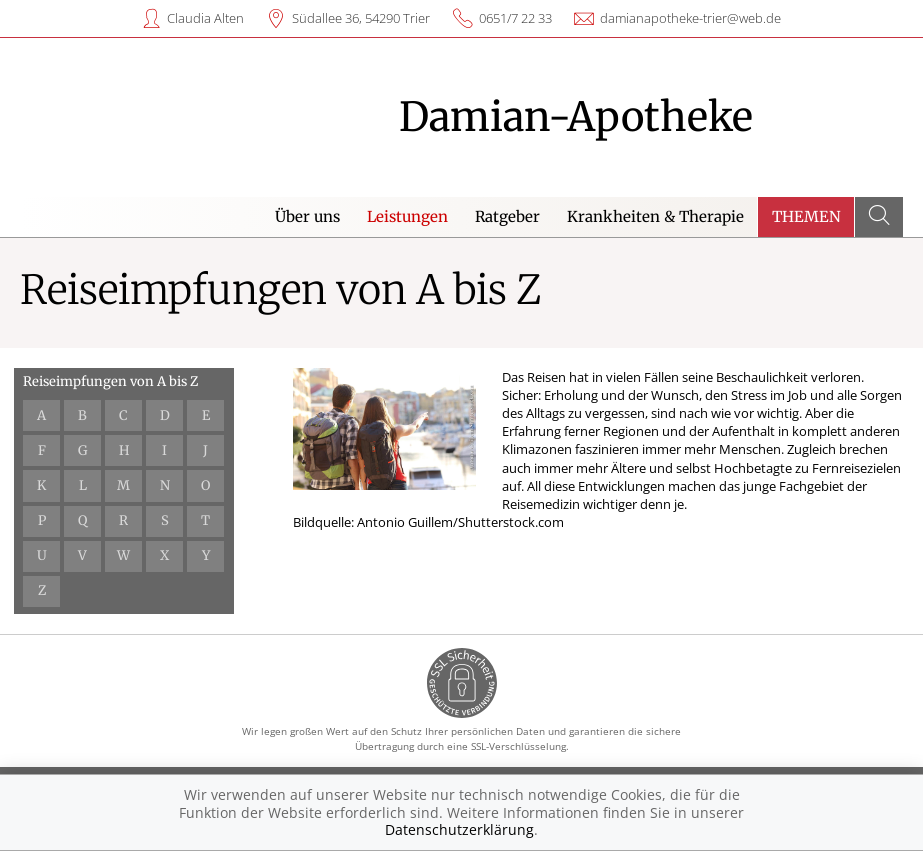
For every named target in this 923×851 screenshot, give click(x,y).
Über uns (307, 216)
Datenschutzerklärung (459, 829)
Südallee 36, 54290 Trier (361, 18)
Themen (806, 216)
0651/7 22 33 (515, 18)
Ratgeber (507, 216)
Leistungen (407, 216)
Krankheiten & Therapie (655, 216)
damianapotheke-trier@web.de (690, 18)
